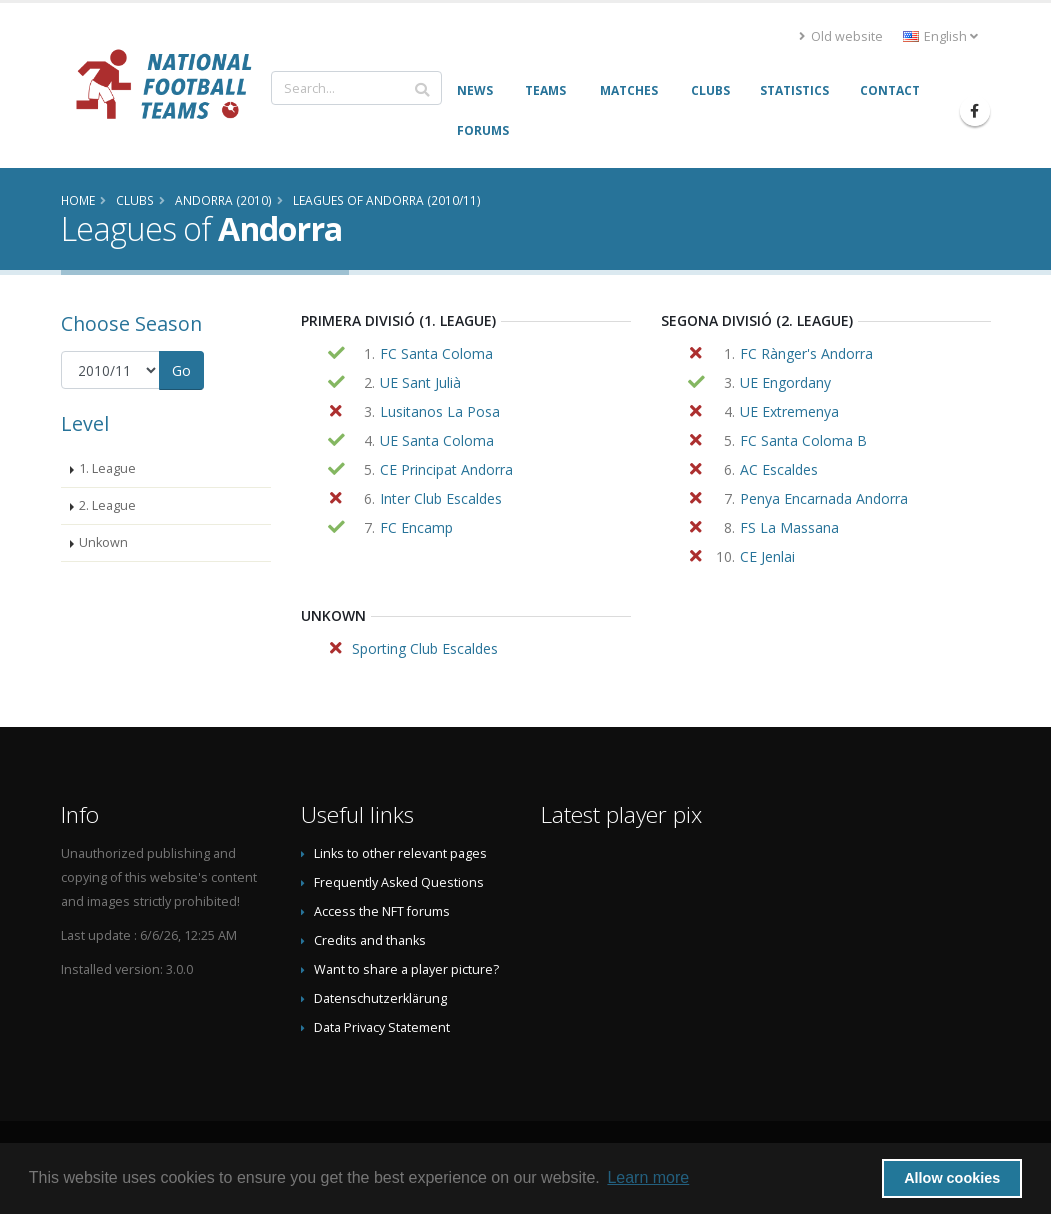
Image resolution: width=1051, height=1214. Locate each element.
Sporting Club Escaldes (425, 648)
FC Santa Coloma (436, 353)
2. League (107, 505)
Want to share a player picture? (406, 969)
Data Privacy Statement (382, 1027)
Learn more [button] (648, 1177)
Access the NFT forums (382, 911)
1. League (107, 468)
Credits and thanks (370, 940)
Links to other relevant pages (400, 853)
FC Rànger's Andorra (806, 353)
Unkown (103, 542)
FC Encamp (416, 527)
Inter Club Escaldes (441, 498)
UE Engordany (785, 382)
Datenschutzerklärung (380, 998)
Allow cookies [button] (952, 1178)
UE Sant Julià (420, 382)
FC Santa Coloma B (803, 440)
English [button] (940, 36)
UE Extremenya (789, 411)
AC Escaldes (779, 469)
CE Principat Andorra (446, 469)
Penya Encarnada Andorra (824, 498)
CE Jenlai (767, 556)
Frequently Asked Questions (399, 882)
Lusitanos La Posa (440, 411)
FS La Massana (789, 527)
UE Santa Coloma (437, 440)
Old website (841, 36)
